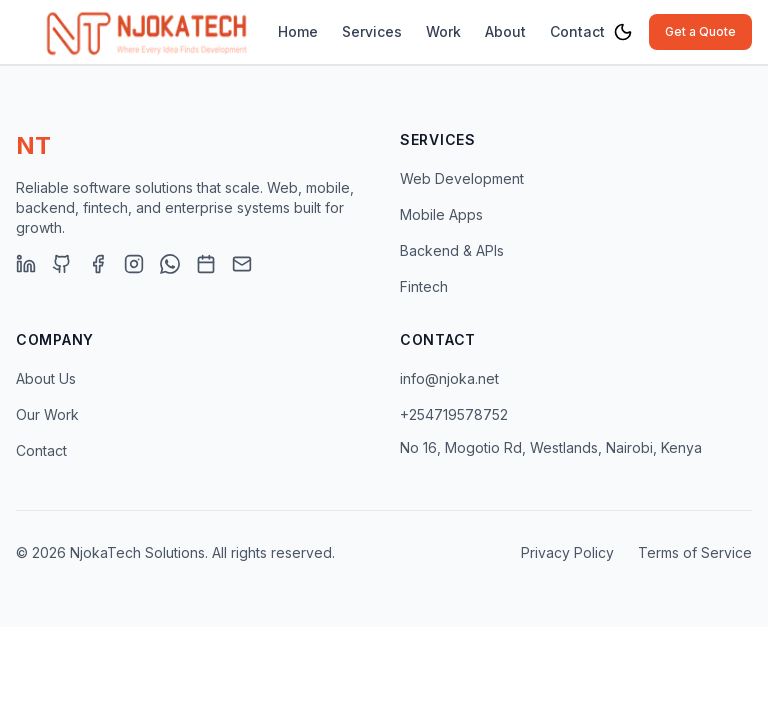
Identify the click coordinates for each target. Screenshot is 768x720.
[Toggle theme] (623, 32)
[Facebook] (98, 264)
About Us (46, 378)
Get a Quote (700, 31)
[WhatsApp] (170, 264)
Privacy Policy (567, 552)
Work (443, 31)
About (505, 31)
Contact (577, 31)
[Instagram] (134, 264)
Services (372, 31)
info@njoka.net (449, 378)
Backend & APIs (452, 250)
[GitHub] (62, 264)
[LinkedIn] (26, 264)
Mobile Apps (441, 214)
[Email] (242, 264)
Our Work (47, 414)
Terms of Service (695, 552)
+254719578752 (454, 414)
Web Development (462, 178)
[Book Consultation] (206, 264)
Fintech (424, 286)
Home (298, 31)
